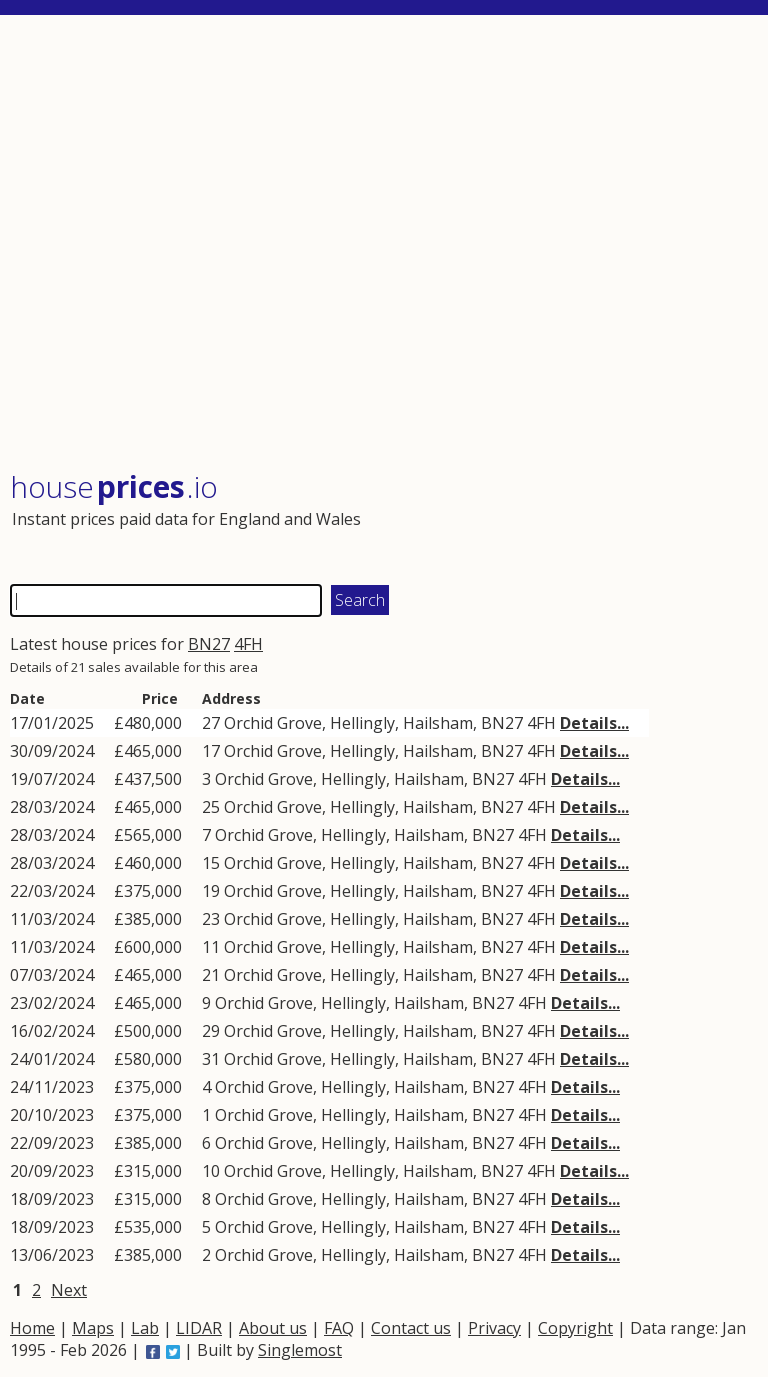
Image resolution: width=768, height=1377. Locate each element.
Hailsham (438, 723)
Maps (93, 1328)
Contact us (411, 1328)
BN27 (209, 644)
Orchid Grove (273, 723)
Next (69, 1290)
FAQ (339, 1328)
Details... (594, 723)
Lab (145, 1328)
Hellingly (362, 723)
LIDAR (199, 1328)
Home (32, 1328)
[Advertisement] (382, 244)
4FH (248, 644)
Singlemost (300, 1350)
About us (273, 1328)
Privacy (494, 1328)
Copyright (575, 1328)
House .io (114, 486)
